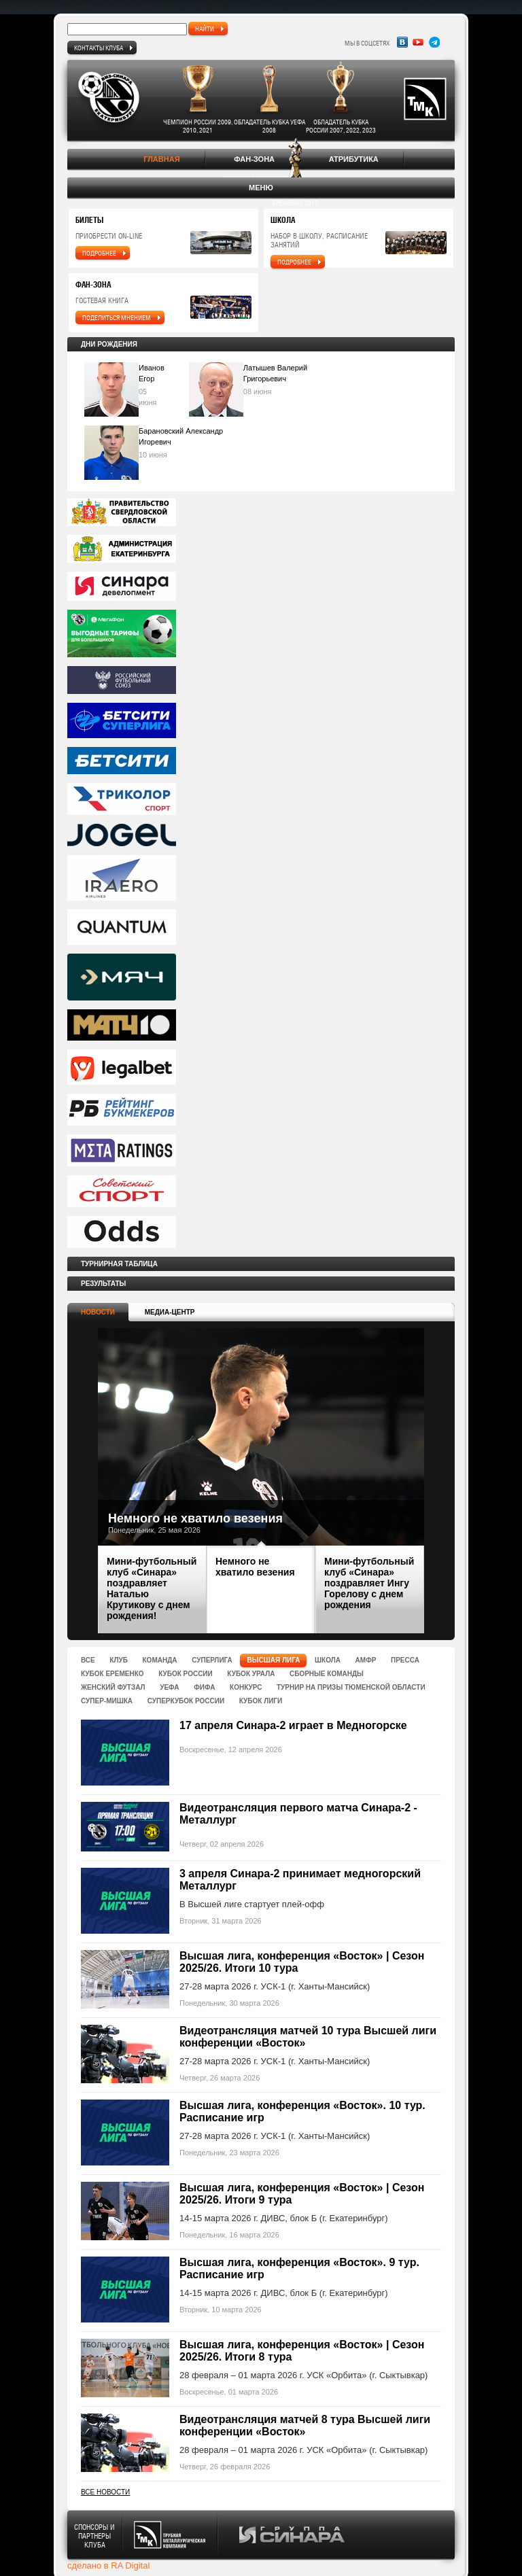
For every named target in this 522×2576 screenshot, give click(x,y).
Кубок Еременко (112, 1673)
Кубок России (185, 1673)
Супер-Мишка (107, 1701)
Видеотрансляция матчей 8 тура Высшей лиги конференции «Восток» (304, 2425)
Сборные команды (327, 1673)
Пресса (405, 1660)
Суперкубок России (185, 1701)
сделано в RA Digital (108, 2565)
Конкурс (246, 1687)
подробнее (99, 253)
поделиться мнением (116, 317)
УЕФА (169, 1687)
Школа (328, 1660)
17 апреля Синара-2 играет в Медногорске (293, 1725)
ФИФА (204, 1687)
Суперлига (212, 1660)
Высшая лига (273, 1660)
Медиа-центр (170, 1312)
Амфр (366, 1660)
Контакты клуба (98, 47)
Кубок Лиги (260, 1701)
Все (88, 1660)
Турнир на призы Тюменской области (351, 1687)
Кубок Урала (251, 1673)
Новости (98, 1312)
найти (204, 28)
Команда (160, 1660)
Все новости (105, 2492)
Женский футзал (113, 1687)
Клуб (118, 1660)
